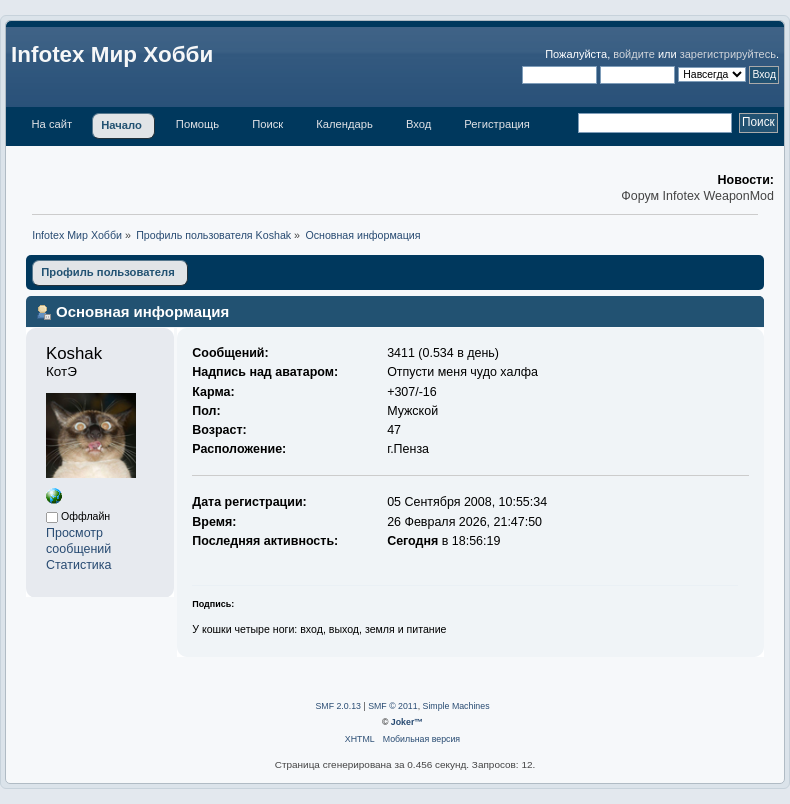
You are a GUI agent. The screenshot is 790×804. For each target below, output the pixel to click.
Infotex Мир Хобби (112, 54)
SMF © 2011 (393, 706)
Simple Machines (456, 706)
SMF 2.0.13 (337, 706)
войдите (634, 54)
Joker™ (407, 722)
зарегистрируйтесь (728, 54)
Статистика (79, 565)
